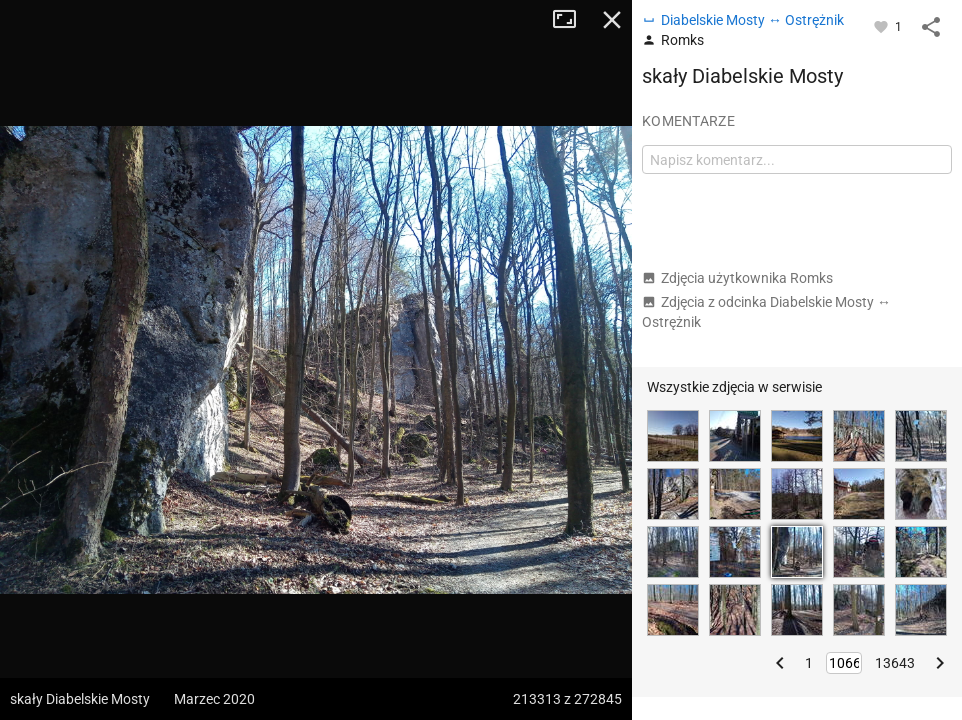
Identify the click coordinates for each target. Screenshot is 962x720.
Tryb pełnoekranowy (572, 20)
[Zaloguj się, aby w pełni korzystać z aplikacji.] (882, 26)
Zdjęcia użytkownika (737, 278)
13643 (895, 663)
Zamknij (612, 20)
